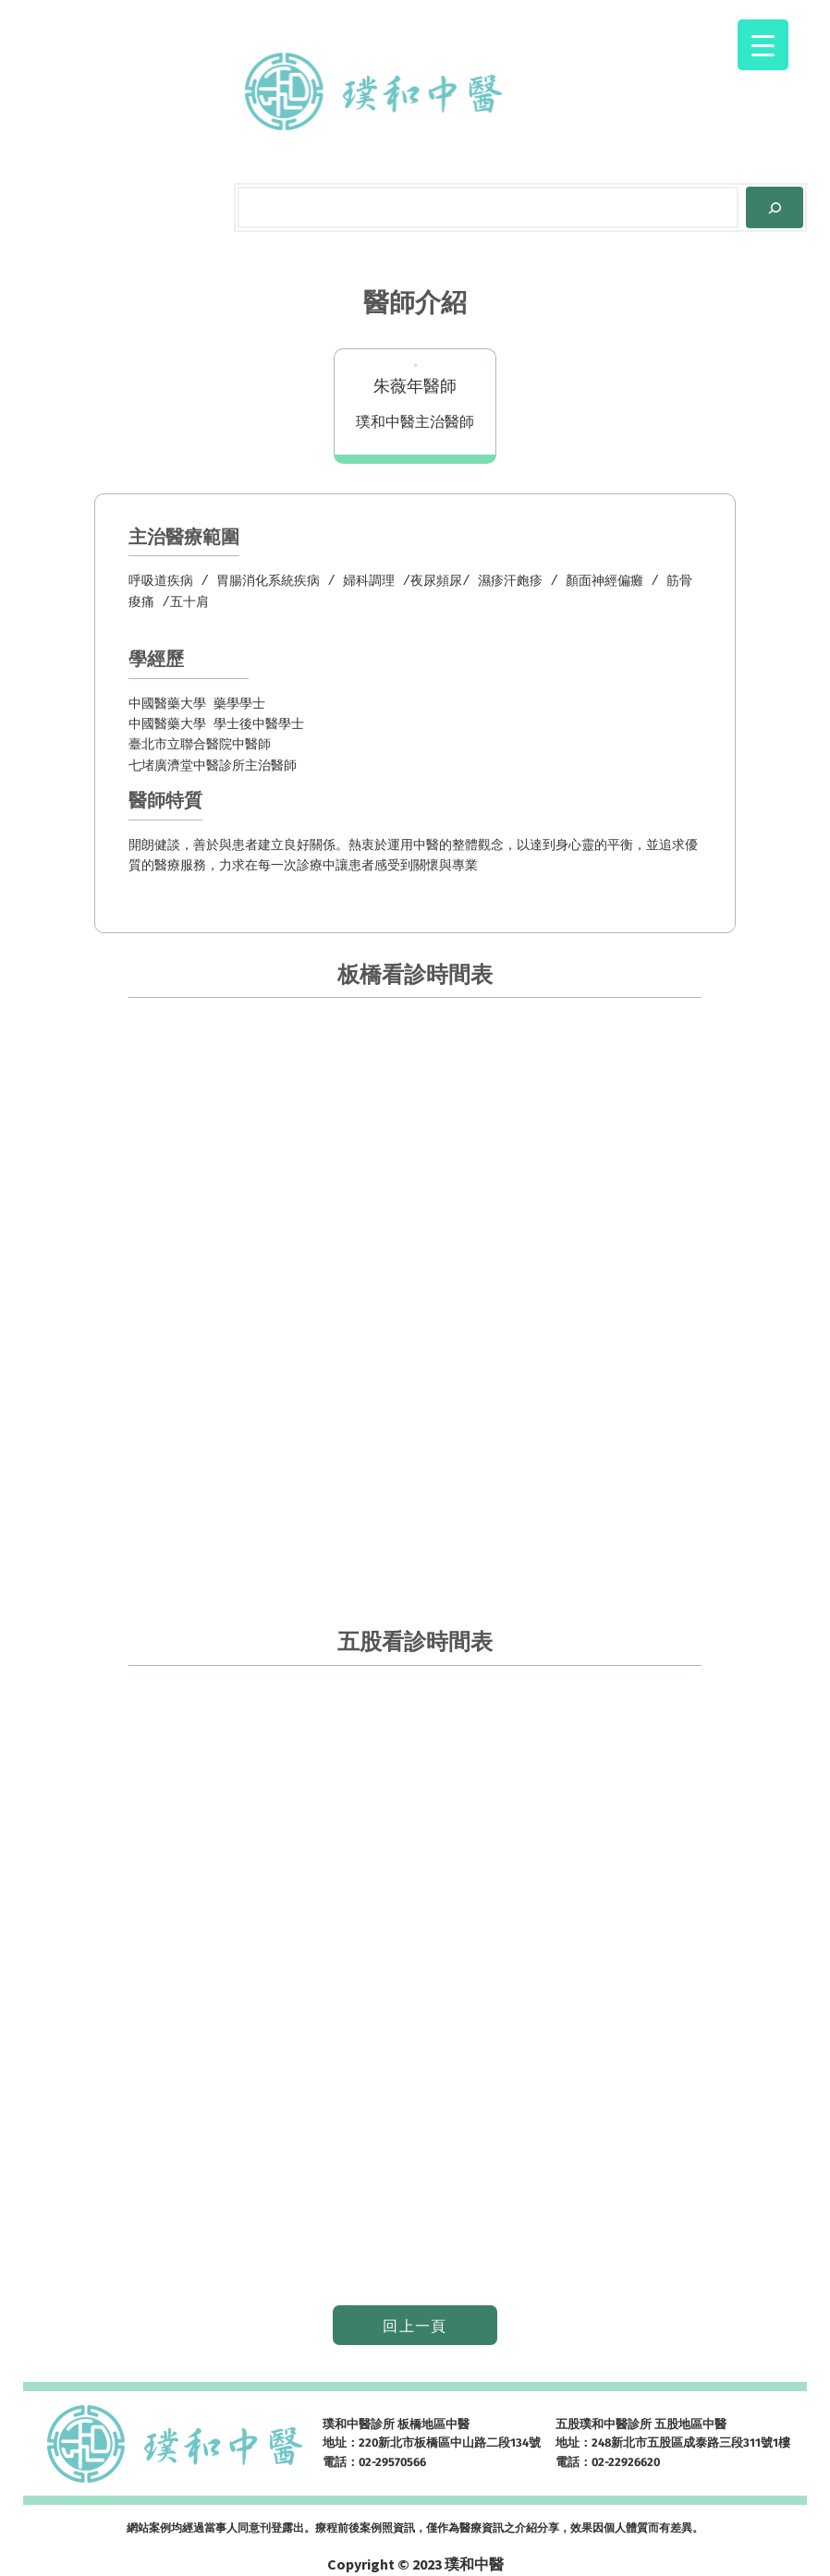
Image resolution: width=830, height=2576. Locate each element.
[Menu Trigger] (763, 44)
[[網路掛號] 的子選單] (579, 91)
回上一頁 (415, 2326)
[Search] (774, 207)
